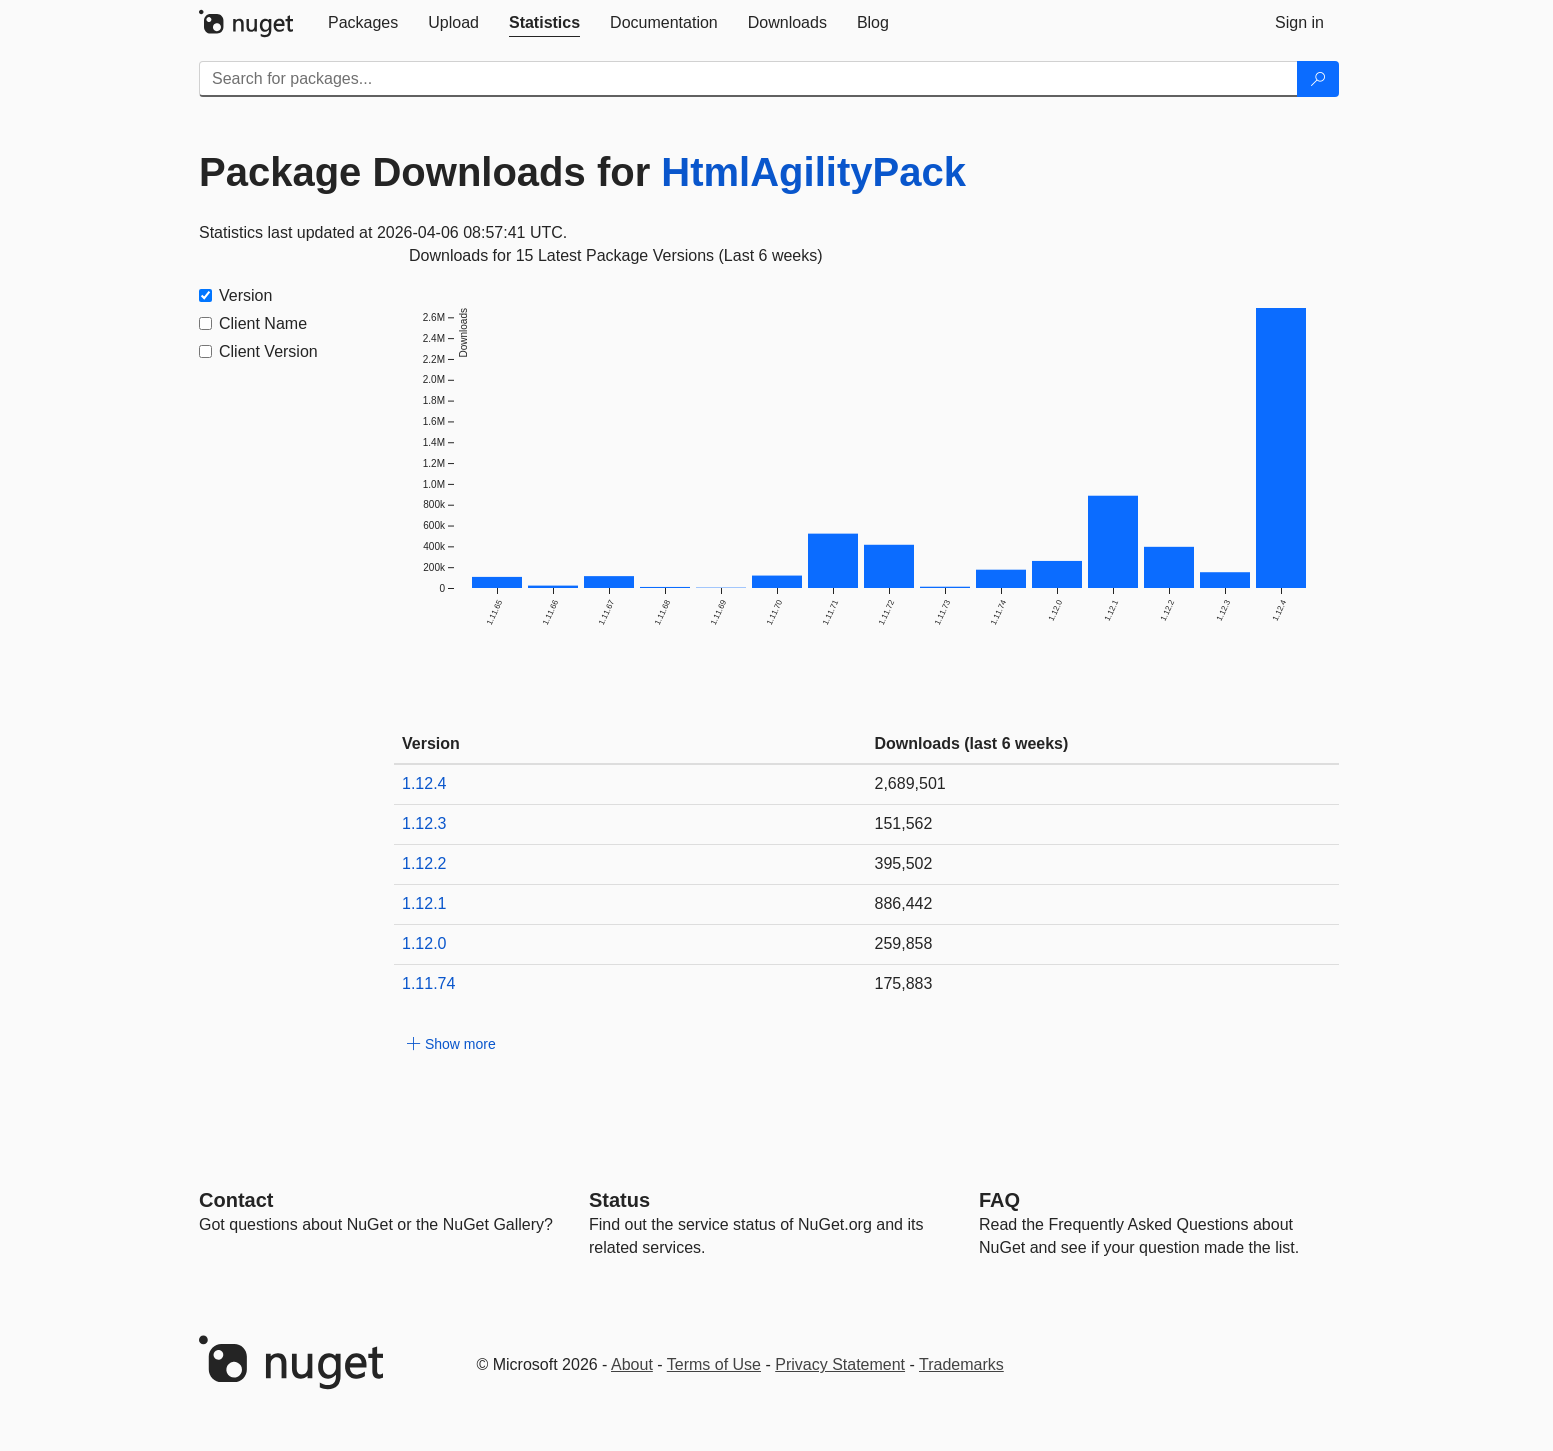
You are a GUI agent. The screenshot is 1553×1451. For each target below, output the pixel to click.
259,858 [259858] (904, 943)
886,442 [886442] (904, 903)
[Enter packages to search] (748, 79)
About (632, 1364)
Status (619, 1200)
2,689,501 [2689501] (910, 783)
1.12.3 (424, 823)
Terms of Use (714, 1364)
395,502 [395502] (904, 863)
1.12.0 (424, 943)
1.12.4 (424, 783)
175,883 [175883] (904, 983)
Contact (236, 1200)
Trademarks (961, 1364)
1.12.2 (424, 863)
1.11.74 (428, 983)
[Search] (1318, 79)
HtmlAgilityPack (813, 172)
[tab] (363, 23)
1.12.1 (424, 903)
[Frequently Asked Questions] (999, 1200)
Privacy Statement (840, 1364)
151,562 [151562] (904, 823)
